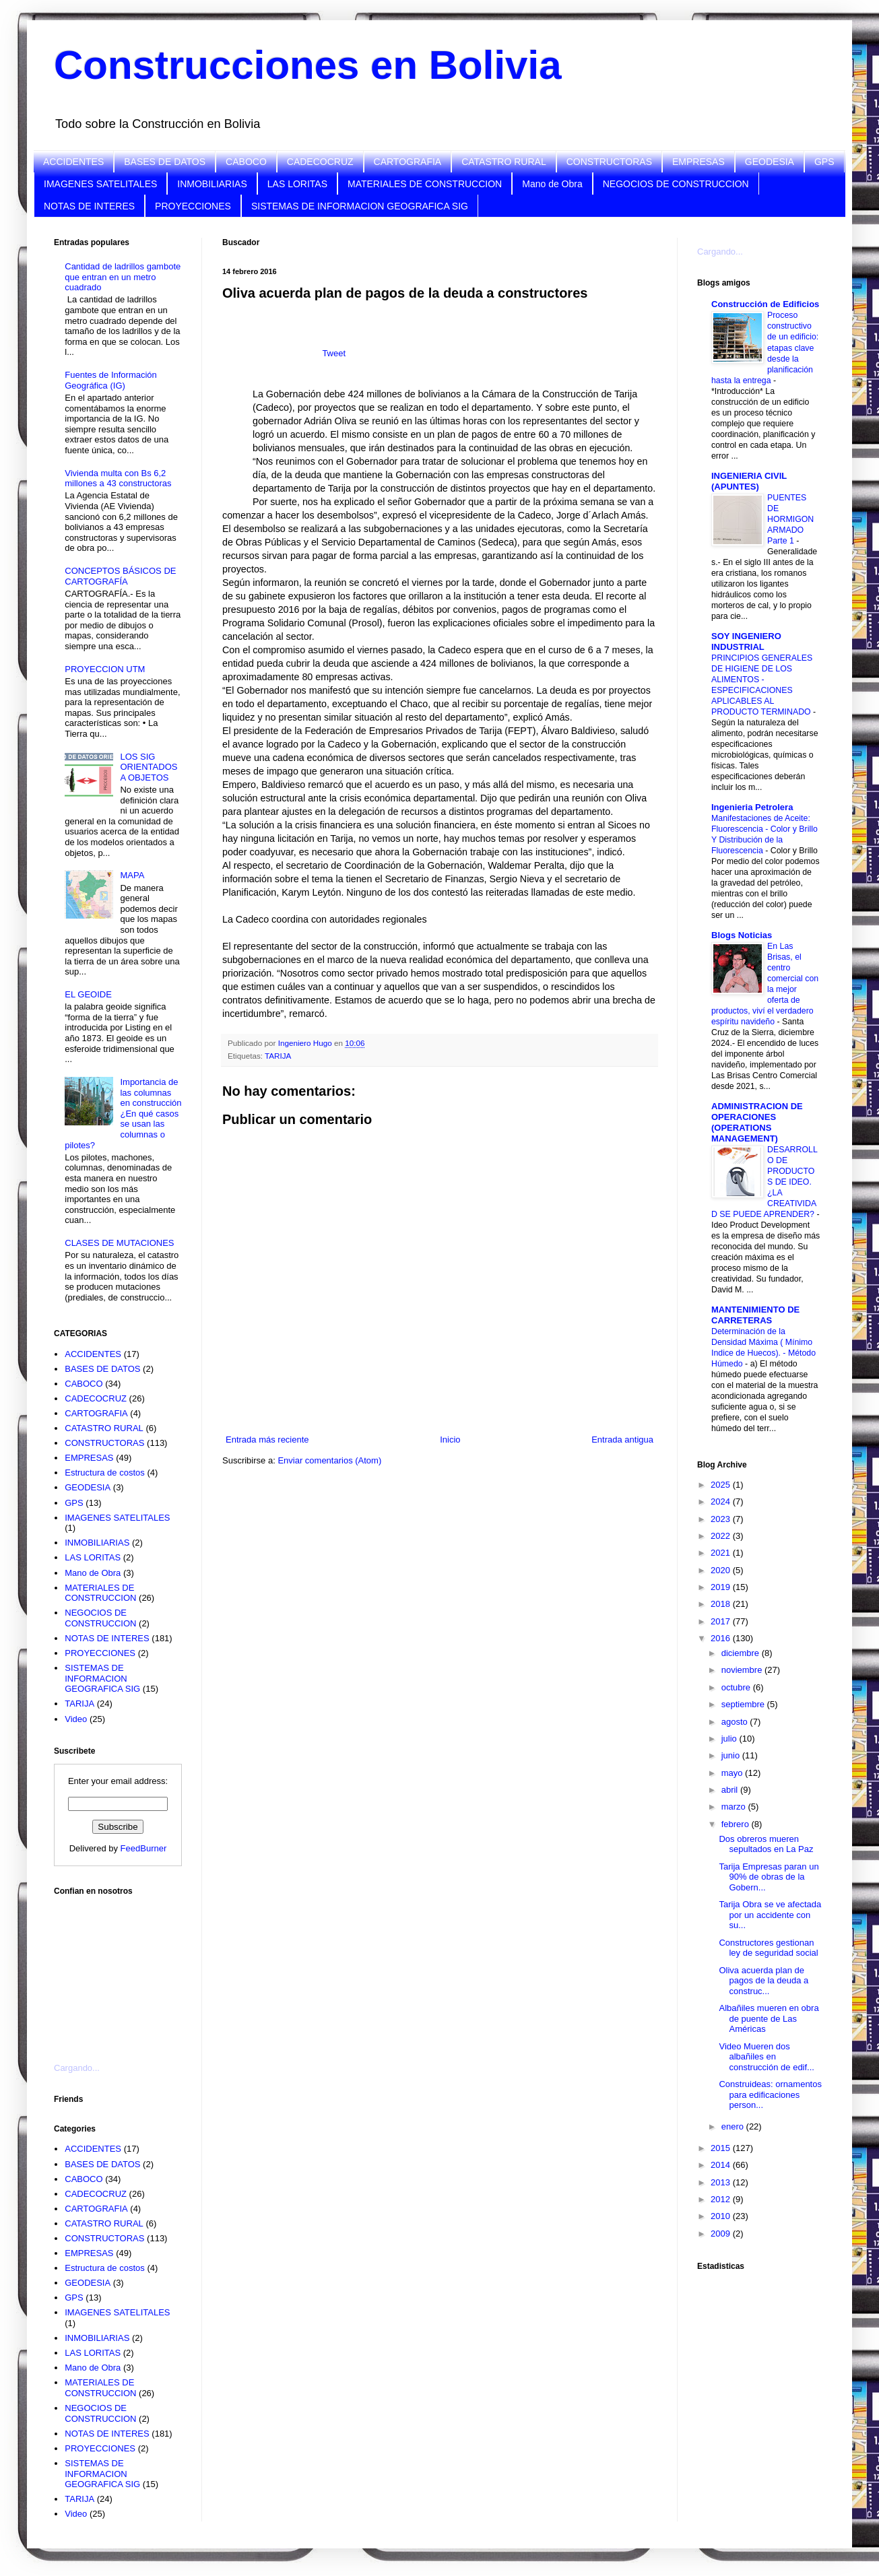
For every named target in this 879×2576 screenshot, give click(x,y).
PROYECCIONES (193, 206)
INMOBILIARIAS (212, 183)
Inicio (450, 1439)
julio (730, 1738)
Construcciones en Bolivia (308, 65)
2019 (722, 1587)
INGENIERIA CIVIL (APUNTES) (749, 481)
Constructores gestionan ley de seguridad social (768, 1948)
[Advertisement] (121, 1971)
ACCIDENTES (73, 161)
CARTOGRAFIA (408, 161)
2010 (722, 2216)
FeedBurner (144, 1848)
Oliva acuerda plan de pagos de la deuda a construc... (763, 1980)
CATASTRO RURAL (503, 161)
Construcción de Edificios (765, 304)
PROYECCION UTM (105, 669)
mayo (733, 1773)
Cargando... (77, 2068)
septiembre (744, 1704)
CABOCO (246, 161)
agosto (735, 1722)
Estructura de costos (105, 1472)
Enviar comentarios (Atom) (329, 1460)
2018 (722, 1604)
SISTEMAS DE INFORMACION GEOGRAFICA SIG (359, 206)
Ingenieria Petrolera (752, 807)
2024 (722, 1501)
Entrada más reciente (267, 1439)
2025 (722, 1485)
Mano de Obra (552, 183)
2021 (722, 1553)
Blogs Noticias (741, 935)
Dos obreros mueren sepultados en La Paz (766, 1844)
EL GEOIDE (88, 994)
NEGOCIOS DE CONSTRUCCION (676, 183)
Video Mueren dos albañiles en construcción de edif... (766, 2056)
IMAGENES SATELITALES (100, 183)
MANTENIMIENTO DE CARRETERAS (755, 1314)
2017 (722, 1621)
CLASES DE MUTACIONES (119, 1243)
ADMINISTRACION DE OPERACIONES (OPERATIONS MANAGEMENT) (757, 1122)
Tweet (334, 353)
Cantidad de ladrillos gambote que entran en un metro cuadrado (123, 276)
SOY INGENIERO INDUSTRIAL (746, 641)
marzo (734, 1807)
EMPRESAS (698, 161)
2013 (722, 2182)
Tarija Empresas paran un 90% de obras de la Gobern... (768, 1876)
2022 (722, 1536)
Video (76, 1719)
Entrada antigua (622, 1439)
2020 (722, 1570)
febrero (736, 1824)
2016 (722, 1638)
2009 (722, 2233)
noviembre (742, 1670)
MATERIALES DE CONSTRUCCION (425, 183)
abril (730, 1790)
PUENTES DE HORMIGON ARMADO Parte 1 (790, 519)
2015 (722, 2148)
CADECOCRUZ (320, 161)
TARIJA (278, 1055)
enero (733, 2126)
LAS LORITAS (297, 183)
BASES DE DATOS (164, 161)
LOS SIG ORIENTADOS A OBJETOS (148, 767)
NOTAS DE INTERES (89, 206)
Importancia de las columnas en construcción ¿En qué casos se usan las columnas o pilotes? (123, 1113)
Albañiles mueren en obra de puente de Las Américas (768, 2018)
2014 (722, 2165)
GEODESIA (769, 161)
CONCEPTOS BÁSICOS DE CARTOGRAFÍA (120, 576)
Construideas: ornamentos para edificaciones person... (770, 2094)
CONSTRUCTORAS (609, 161)
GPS (824, 161)
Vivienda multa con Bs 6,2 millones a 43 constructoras (118, 478)
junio (731, 1755)
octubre (737, 1687)
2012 (722, 2199)
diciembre (741, 1653)
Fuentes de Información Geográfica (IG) (111, 380)
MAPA (132, 875)
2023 (722, 1519)
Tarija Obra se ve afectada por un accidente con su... (770, 1914)
